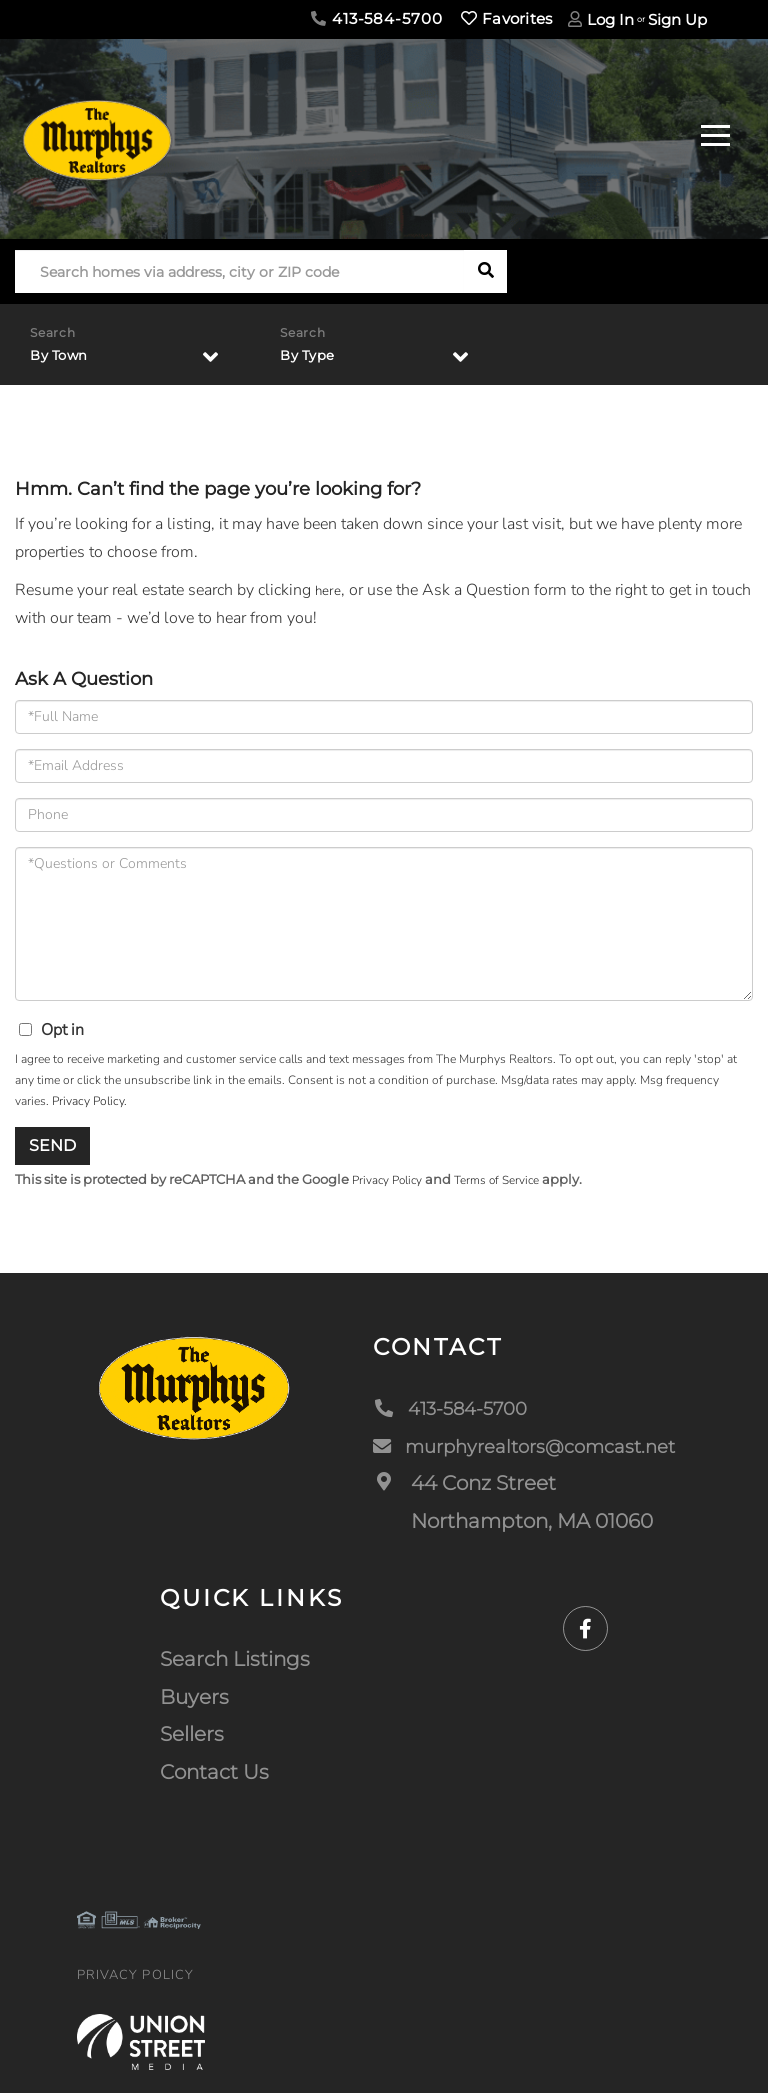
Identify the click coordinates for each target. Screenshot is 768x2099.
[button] (485, 271)
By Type (314, 356)
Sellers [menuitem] (192, 1740)
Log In (610, 19)
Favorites (506, 18)
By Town (66, 356)
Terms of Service (511, 1185)
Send (52, 1149)
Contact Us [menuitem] (214, 1778)
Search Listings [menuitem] (235, 1665)
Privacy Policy (88, 1105)
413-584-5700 (376, 18)
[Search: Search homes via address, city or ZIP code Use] (239, 271)
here (330, 594)
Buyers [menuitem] (194, 1703)
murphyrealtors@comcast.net (516, 1451)
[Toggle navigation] (715, 132)
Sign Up (677, 19)
